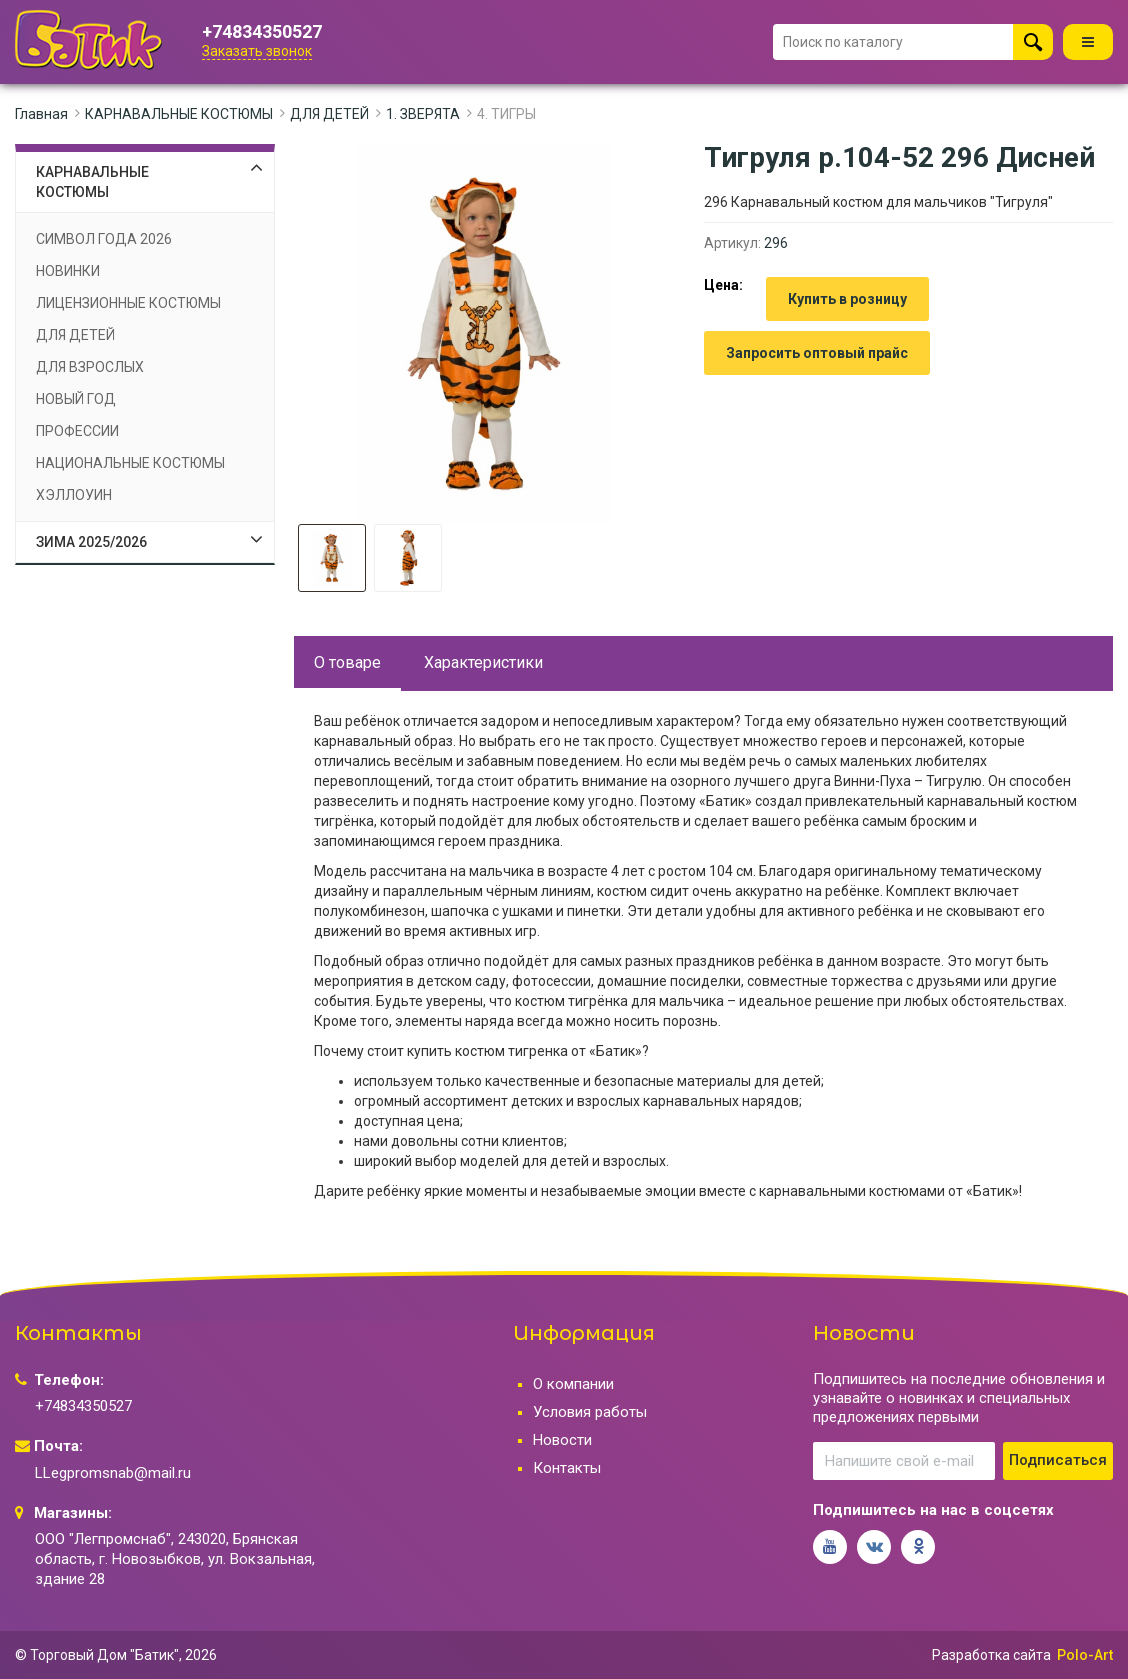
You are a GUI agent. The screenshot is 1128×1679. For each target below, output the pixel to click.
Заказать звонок (257, 51)
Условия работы (590, 1412)
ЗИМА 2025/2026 (91, 542)
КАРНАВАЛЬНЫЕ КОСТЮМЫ (179, 114)
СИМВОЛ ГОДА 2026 (104, 239)
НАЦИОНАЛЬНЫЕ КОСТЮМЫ (130, 463)
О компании (573, 1384)
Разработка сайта (991, 1655)
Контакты (567, 1468)
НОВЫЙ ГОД (76, 399)
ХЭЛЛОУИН (74, 495)
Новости (562, 1440)
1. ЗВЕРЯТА (423, 114)
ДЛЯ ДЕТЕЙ (329, 114)
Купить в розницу (847, 299)
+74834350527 (262, 32)
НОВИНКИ (68, 271)
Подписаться (1058, 1460)
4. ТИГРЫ (506, 114)
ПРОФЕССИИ (77, 431)
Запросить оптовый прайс (817, 353)
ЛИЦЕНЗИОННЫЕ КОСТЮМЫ (128, 303)
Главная (41, 114)
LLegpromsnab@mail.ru (113, 1473)
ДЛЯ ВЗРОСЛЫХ (90, 367)
